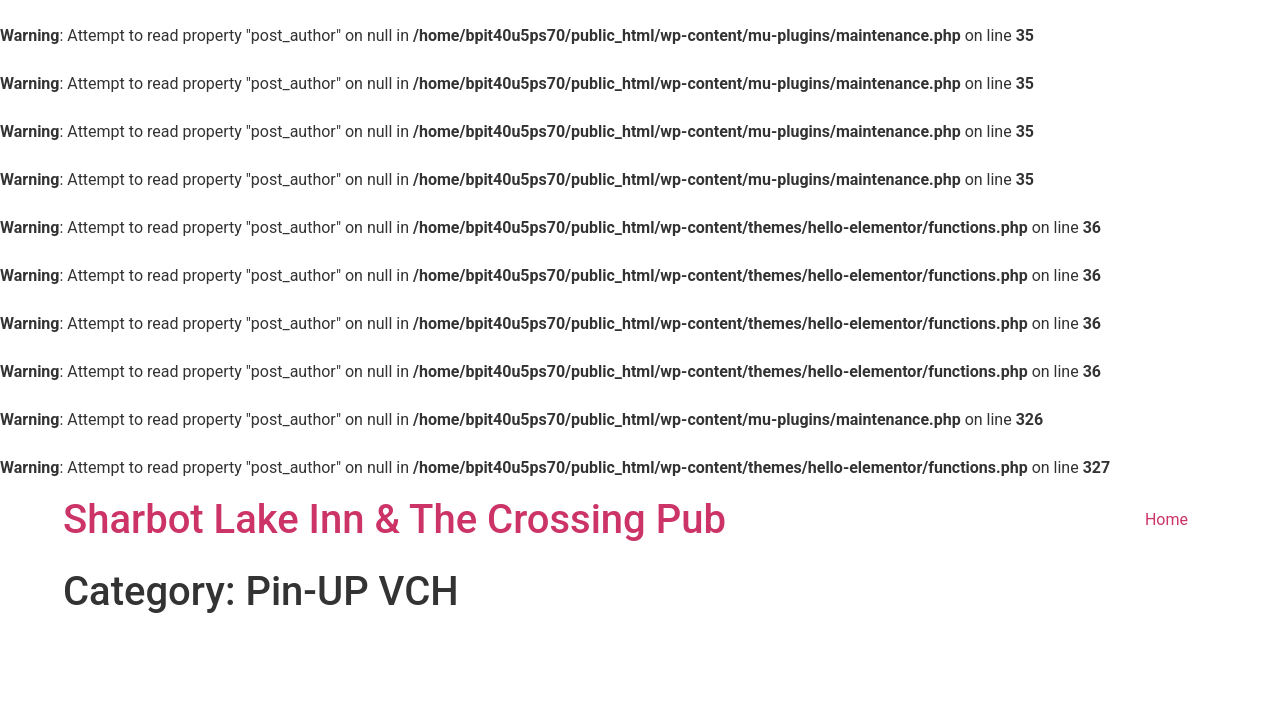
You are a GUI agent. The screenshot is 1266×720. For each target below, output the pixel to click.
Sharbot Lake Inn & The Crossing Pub (394, 519)
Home (1166, 519)
